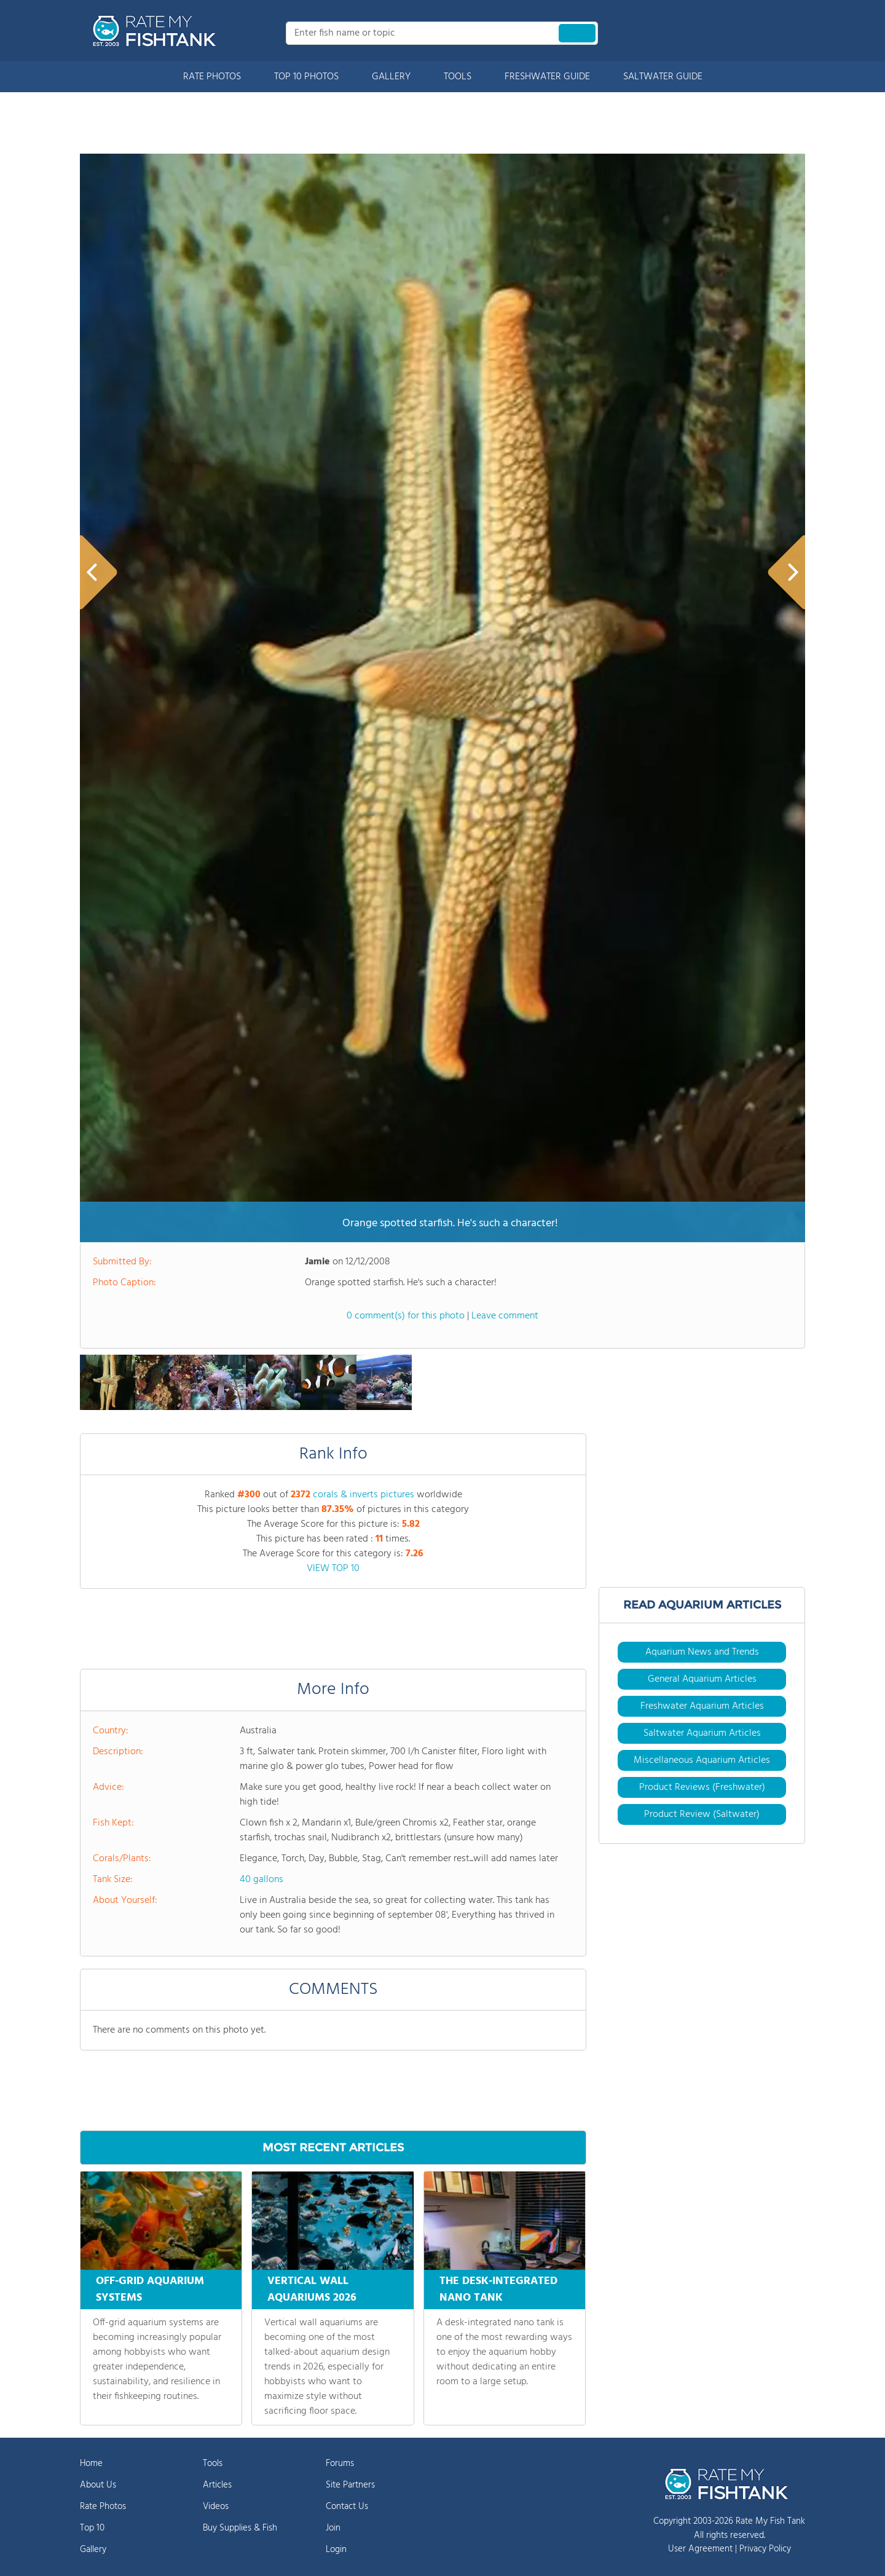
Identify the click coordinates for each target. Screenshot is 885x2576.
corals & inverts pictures (363, 1495)
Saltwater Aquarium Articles (702, 1733)
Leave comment (504, 1316)
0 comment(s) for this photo (406, 1316)
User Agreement (700, 2549)
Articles (217, 2485)
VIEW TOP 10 (333, 1569)
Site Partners (350, 2485)
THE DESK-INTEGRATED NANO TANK (498, 2289)
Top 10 (92, 2528)
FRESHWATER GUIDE (547, 77)
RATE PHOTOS (212, 77)
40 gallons (261, 1880)
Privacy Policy (765, 2549)
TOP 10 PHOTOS (306, 77)
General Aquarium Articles (702, 1679)
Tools (212, 2463)
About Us (98, 2485)
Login (336, 2549)
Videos (216, 2506)
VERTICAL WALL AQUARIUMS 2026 (311, 2289)
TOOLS (457, 77)
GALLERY (391, 77)
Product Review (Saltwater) (702, 1814)
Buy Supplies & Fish (240, 2528)
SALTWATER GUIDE (662, 77)
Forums (340, 2463)
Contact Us (347, 2506)
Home (91, 2463)
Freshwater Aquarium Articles (702, 1706)
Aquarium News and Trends (702, 1652)
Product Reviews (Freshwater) (702, 1787)
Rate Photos (103, 2506)
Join (333, 2528)
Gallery (93, 2549)
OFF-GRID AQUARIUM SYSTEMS (150, 2289)
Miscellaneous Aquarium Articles (702, 1760)
